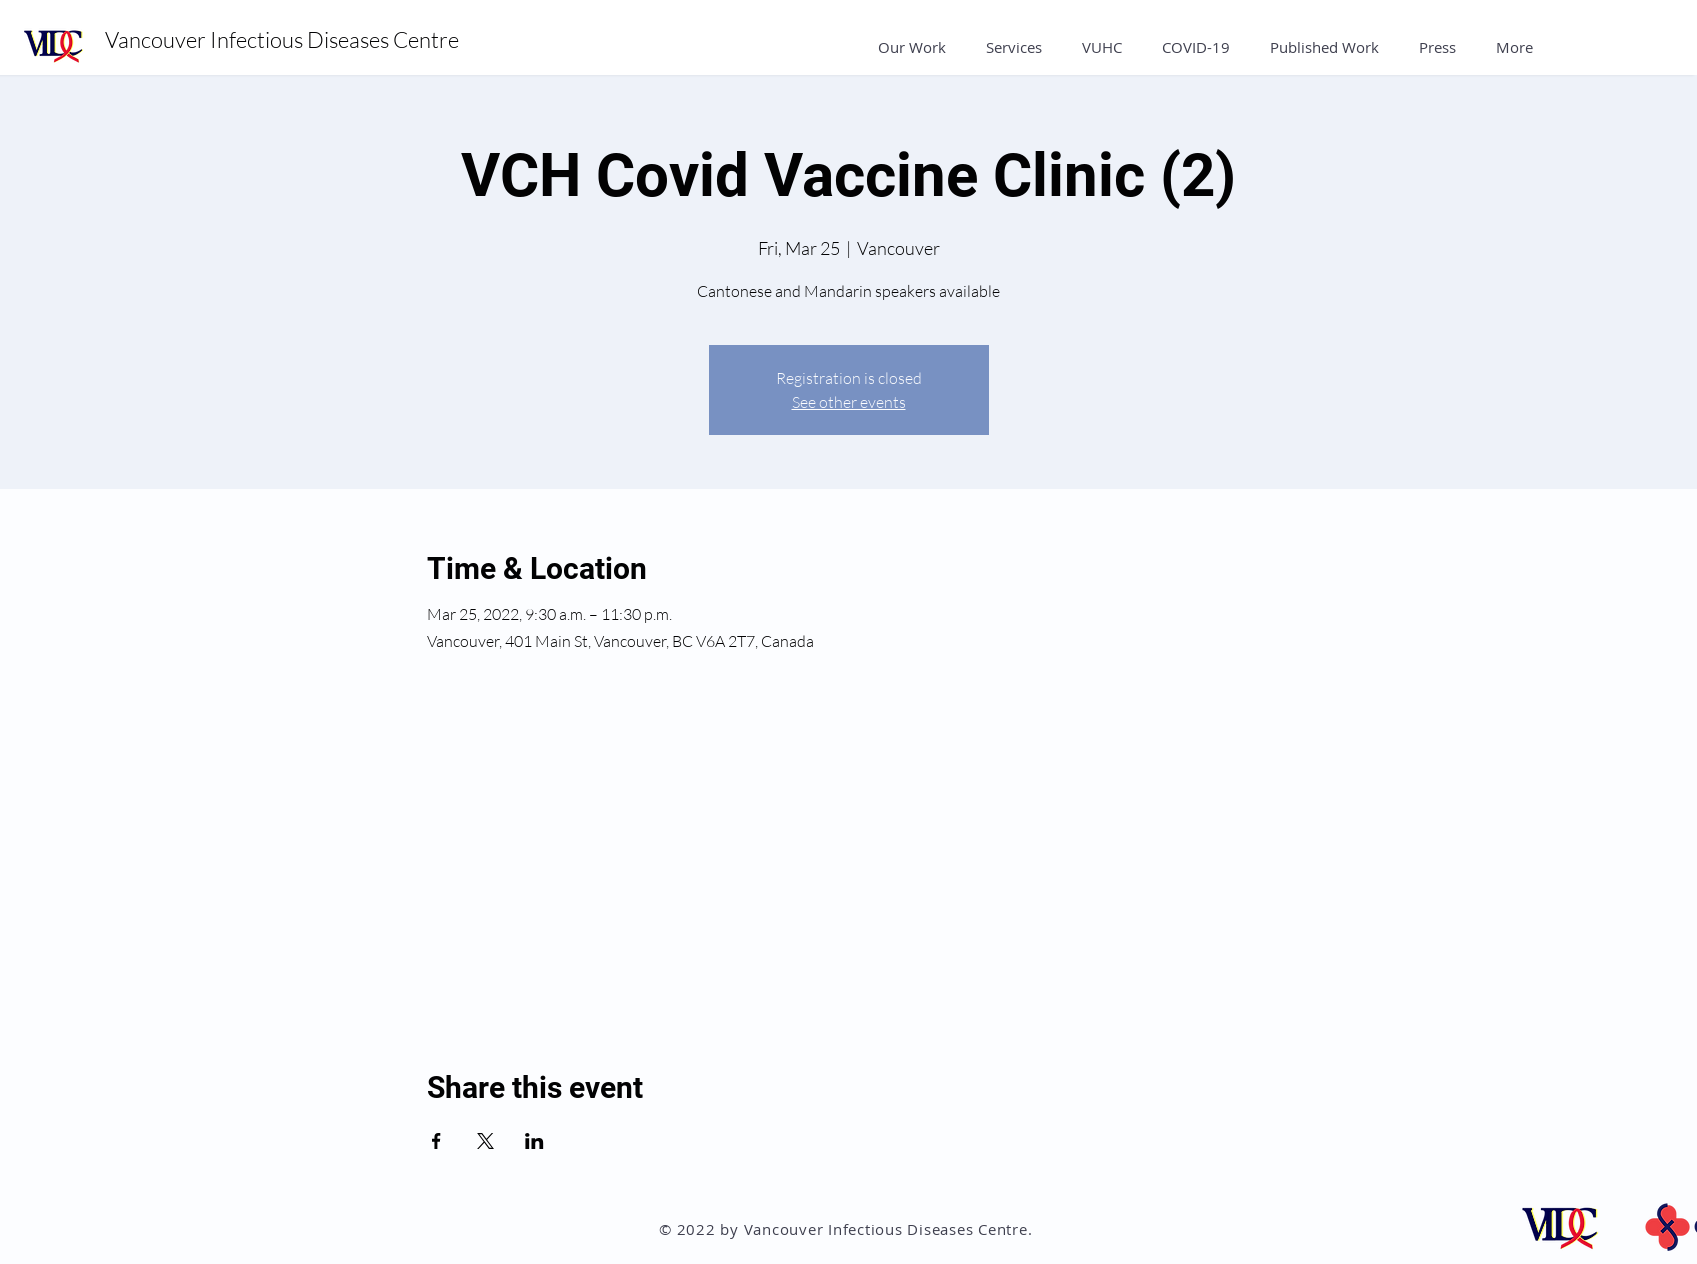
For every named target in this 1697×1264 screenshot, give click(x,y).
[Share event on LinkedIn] (534, 1141)
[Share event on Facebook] (436, 1141)
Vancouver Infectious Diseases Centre (284, 39)
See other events (849, 402)
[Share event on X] (485, 1141)
